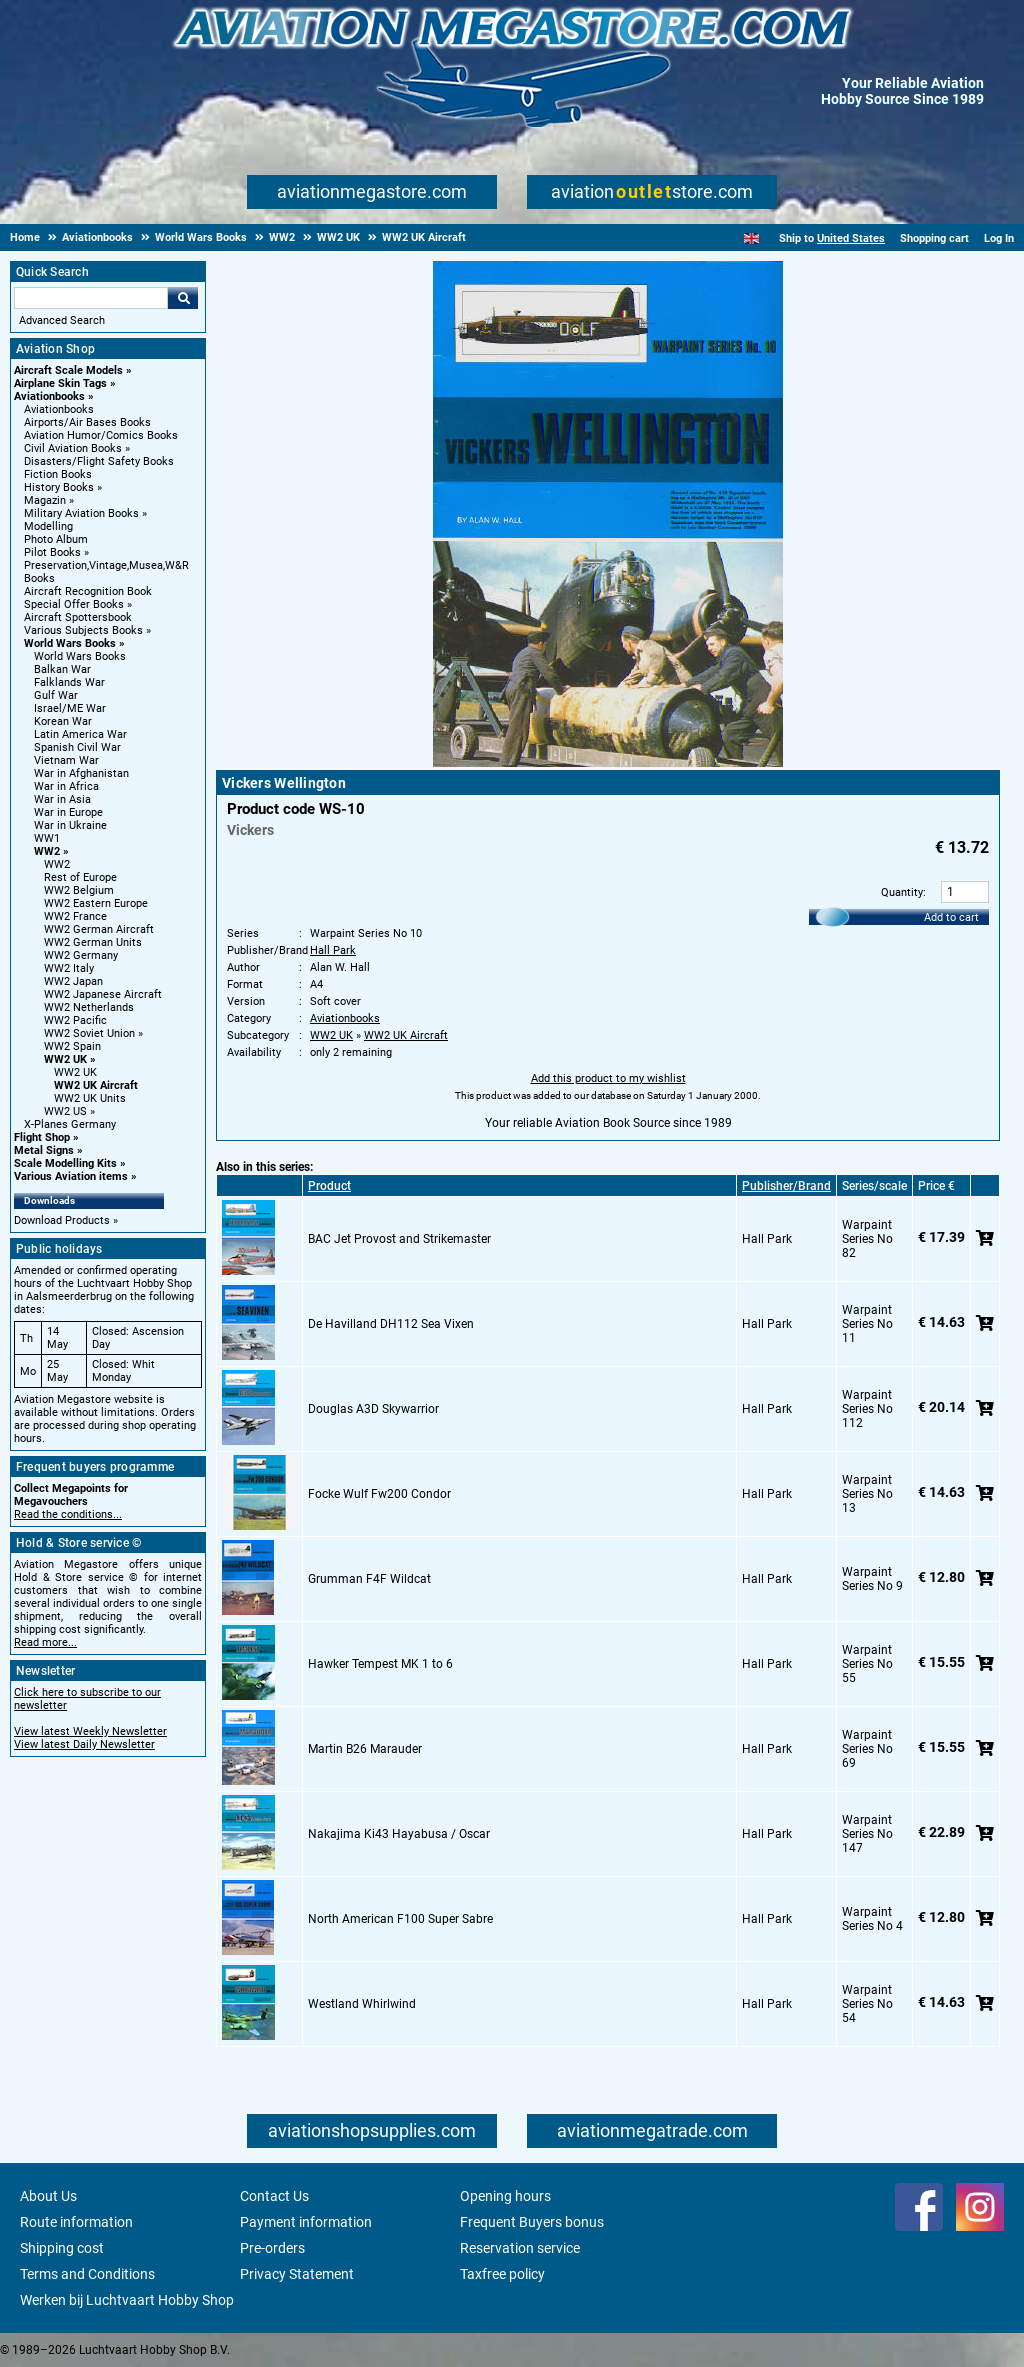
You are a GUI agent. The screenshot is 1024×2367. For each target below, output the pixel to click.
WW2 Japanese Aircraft (103, 994)
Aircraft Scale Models (68, 370)
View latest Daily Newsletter (84, 1744)
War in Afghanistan (81, 773)
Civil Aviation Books (73, 448)
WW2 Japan (73, 981)
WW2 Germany (81, 955)
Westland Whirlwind (362, 2004)
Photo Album (56, 539)
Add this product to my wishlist (608, 1078)
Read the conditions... (68, 1514)
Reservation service (520, 2248)
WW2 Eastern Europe (96, 903)
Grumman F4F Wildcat (369, 1579)
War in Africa (66, 786)
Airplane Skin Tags (60, 383)
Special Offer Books (74, 604)
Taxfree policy (502, 2274)
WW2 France (75, 916)
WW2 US (65, 1111)
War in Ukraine (70, 825)
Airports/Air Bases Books (87, 422)
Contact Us (274, 2196)
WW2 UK (65, 1059)
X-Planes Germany (70, 1124)
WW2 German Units (93, 942)
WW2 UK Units (90, 1098)
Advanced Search (62, 320)
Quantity (902, 892)
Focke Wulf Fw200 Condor (379, 1494)
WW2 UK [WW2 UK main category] (75, 1072)
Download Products (62, 1220)
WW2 (47, 851)
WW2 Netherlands (89, 1007)
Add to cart (951, 917)
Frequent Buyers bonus (532, 2222)
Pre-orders (272, 2248)
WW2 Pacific (75, 1020)
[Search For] (91, 298)
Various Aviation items (71, 1176)
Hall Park (333, 950)
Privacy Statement (297, 2274)
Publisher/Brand (786, 1186)
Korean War (63, 721)
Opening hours (505, 2196)
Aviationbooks (49, 396)
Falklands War (69, 682)
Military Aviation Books (81, 513)
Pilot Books (52, 552)
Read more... (45, 1642)
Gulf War (56, 695)
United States (851, 238)
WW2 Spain (72, 1046)
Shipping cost (62, 2248)
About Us (48, 2196)
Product (329, 1186)
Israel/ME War (70, 708)
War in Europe (68, 812)
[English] (751, 238)
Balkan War (62, 669)
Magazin (45, 500)
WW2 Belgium (79, 890)
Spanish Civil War (77, 747)
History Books (59, 487)
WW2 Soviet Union (89, 1033)
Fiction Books (58, 474)
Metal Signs (44, 1150)
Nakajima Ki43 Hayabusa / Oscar (399, 1834)
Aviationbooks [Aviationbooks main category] (59, 409)
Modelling (48, 526)
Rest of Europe (80, 877)
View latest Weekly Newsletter (90, 1731)
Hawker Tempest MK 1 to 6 (380, 1664)
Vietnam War (66, 760)
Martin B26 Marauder (365, 1749)
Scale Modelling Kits (65, 1163)
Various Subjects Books (83, 630)
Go (183, 298)
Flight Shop (42, 1137)
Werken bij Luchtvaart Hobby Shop (127, 2300)
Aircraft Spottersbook (78, 617)
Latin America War (80, 734)
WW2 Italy (69, 968)
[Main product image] (608, 763)
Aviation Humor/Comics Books (101, 435)
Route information (76, 2222)
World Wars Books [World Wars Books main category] (80, 656)
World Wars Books (70, 643)
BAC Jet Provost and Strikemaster (399, 1239)
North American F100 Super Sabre (400, 1919)
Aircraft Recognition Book (88, 591)
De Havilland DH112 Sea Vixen (391, 1324)
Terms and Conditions (87, 2274)
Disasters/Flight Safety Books (99, 461)
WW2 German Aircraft (99, 929)
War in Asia (62, 799)
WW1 (47, 838)
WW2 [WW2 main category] (57, 864)
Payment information (306, 2222)
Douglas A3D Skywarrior (373, 1409)
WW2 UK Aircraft (96, 1085)
